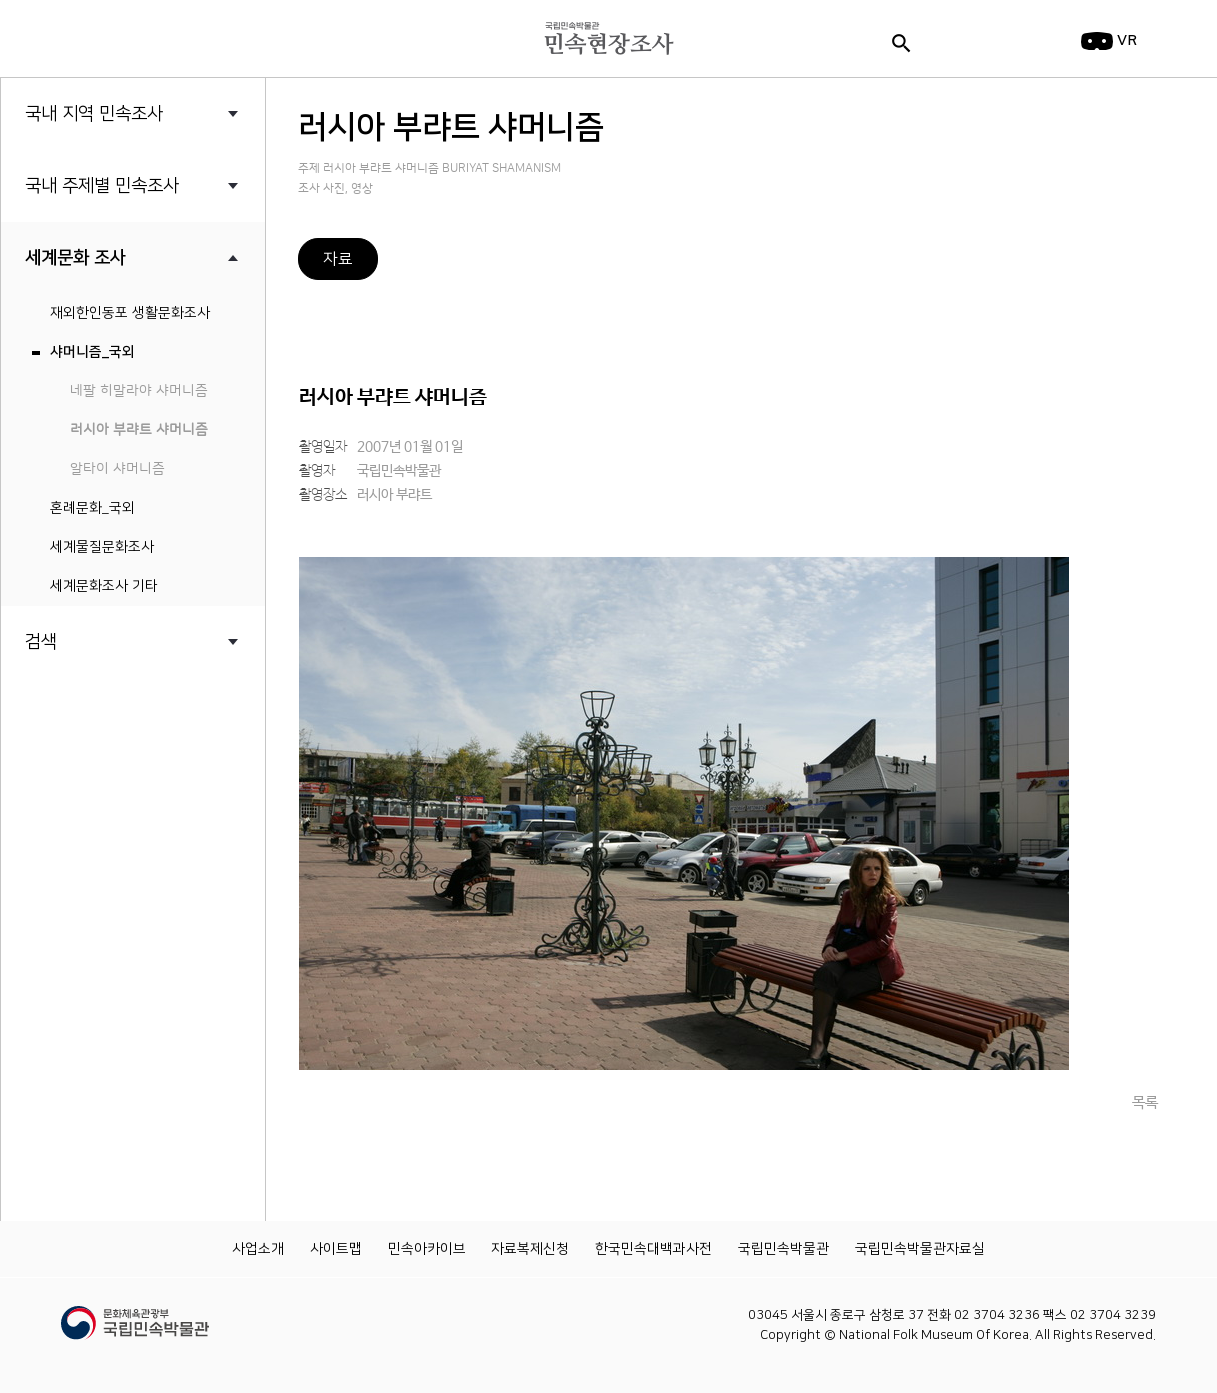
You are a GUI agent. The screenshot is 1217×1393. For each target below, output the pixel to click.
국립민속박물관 (783, 1249)
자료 (338, 259)
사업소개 (258, 1249)
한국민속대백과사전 (653, 1249)
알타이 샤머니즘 (117, 469)
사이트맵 (336, 1249)
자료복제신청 (530, 1249)
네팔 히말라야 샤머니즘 (139, 391)
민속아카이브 (427, 1249)
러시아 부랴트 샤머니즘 (139, 430)
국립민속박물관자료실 (920, 1249)
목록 (1145, 1102)
